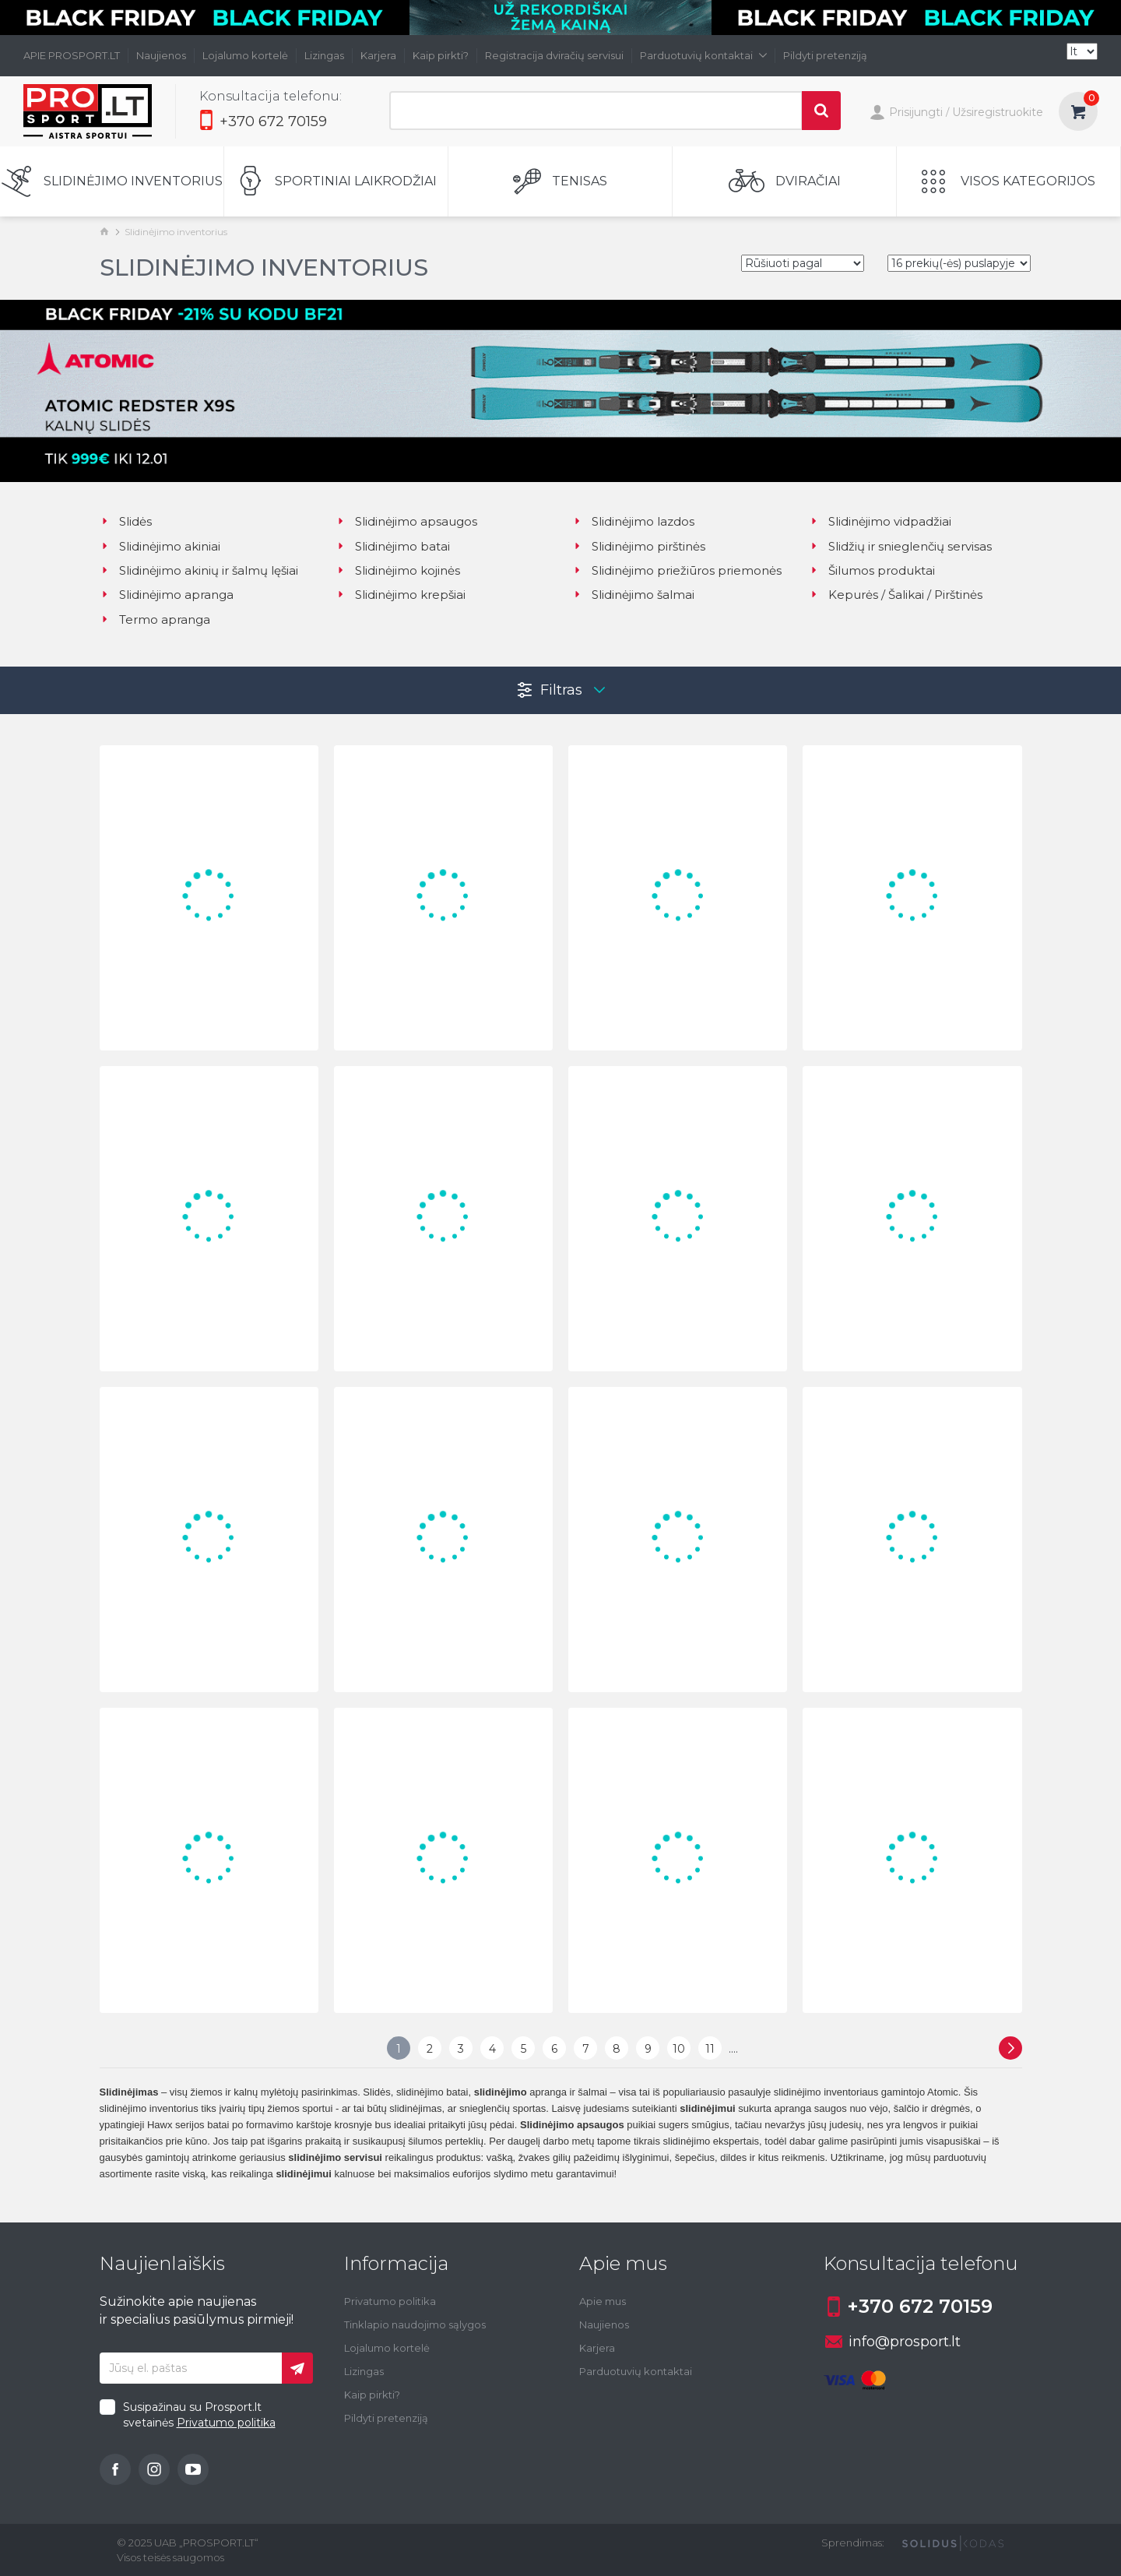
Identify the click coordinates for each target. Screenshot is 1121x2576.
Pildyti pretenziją (825, 55)
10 (679, 2049)
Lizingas (324, 55)
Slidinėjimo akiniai (160, 546)
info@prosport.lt (893, 2341)
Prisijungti (906, 113)
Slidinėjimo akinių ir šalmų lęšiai (199, 570)
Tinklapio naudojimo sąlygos (415, 2324)
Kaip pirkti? (441, 55)
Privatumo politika (226, 2423)
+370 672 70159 (263, 121)
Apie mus (602, 2301)
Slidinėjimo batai (393, 546)
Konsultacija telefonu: (270, 96)
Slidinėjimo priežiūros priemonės (677, 570)
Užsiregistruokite (997, 112)
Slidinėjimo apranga (167, 594)
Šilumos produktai (872, 570)
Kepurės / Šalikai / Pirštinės (895, 594)
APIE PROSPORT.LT (71, 55)
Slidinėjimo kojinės (398, 570)
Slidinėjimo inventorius (176, 232)
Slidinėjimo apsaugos (406, 521)
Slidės (126, 521)
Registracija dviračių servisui (554, 55)
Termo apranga (155, 619)
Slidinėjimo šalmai (633, 594)
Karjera (378, 55)
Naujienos (161, 55)
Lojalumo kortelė (245, 55)
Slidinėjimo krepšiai (401, 594)
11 (710, 2049)
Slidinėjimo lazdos (633, 521)
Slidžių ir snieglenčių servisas (900, 546)
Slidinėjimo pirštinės (638, 546)
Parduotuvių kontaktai (703, 55)
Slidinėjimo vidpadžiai (880, 521)
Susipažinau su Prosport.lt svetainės (199, 2415)
